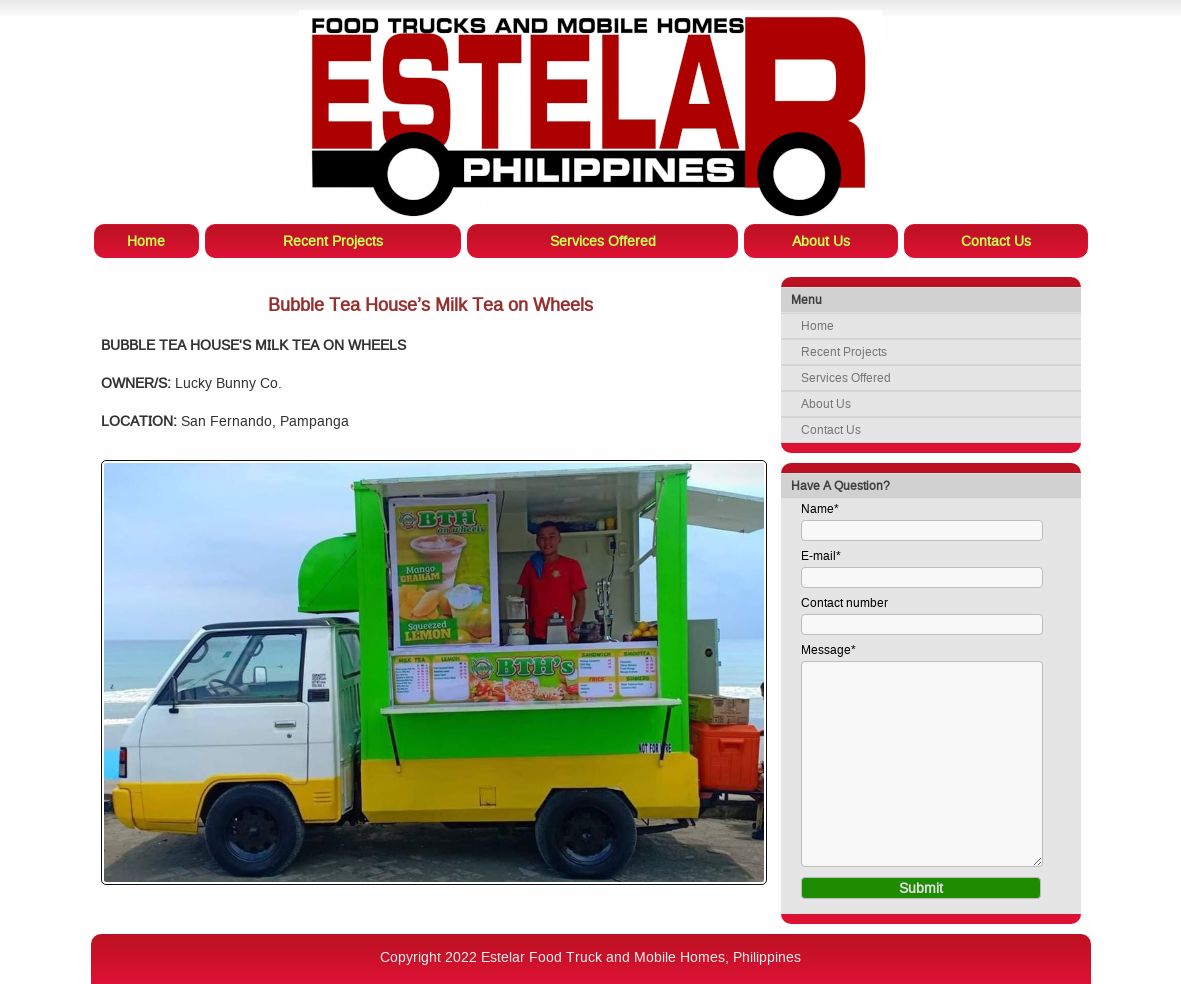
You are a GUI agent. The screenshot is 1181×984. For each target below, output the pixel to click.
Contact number (844, 603)
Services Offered (846, 378)
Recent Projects (844, 352)
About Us (826, 404)
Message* (828, 650)
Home (817, 326)
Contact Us (831, 430)
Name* (820, 509)
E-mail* (821, 556)
